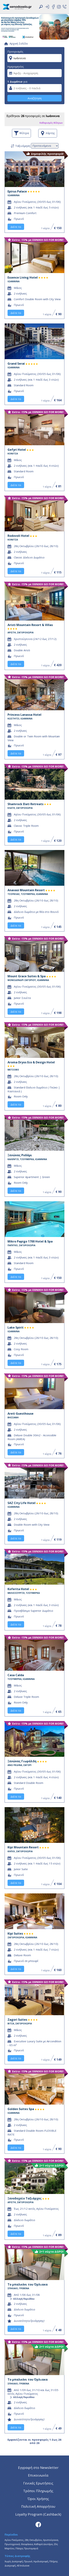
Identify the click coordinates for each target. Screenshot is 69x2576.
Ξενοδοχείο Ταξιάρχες (34, 2200)
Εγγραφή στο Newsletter (38, 2467)
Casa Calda (34, 1676)
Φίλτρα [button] (21, 133)
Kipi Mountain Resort (34, 1849)
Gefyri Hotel (34, 451)
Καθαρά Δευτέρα (43, 2544)
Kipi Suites (34, 1935)
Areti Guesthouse (34, 1415)
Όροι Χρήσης (38, 2498)
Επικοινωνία (38, 2475)
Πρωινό (28, 2561)
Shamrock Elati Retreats (34, 805)
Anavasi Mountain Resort (34, 891)
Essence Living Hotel (34, 279)
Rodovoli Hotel (34, 537)
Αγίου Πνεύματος (14, 2540)
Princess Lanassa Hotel (34, 716)
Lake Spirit (34, 1329)
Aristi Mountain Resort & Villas (34, 628)
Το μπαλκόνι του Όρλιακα (34, 2286)
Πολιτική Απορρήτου (38, 2506)
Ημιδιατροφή (40, 2561)
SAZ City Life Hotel (34, 1504)
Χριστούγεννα (50, 2540)
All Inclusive (23, 2565)
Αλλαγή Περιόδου (22, 2298)
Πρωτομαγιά (31, 2548)
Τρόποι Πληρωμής (38, 2490)
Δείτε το (15, 227)
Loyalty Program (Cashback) (38, 2514)
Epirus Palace (34, 193)
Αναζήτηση (35, 98)
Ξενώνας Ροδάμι (34, 1156)
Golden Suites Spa (34, 2110)
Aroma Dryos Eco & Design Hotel (34, 1066)
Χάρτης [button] (47, 133)
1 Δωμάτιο (14, 81)
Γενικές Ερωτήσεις (38, 2483)
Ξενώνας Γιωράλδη (34, 1763)
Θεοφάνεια (27, 2544)
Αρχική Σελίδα (16, 43)
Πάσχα (19, 2548)
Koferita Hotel (34, 1590)
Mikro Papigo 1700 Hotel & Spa (34, 1243)
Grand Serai (34, 365)
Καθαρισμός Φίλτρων (51, 122)
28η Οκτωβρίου (33, 2540)
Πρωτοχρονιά (12, 2544)
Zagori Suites (34, 2021)
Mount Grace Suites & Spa (34, 978)
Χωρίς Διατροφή (14, 2561)
